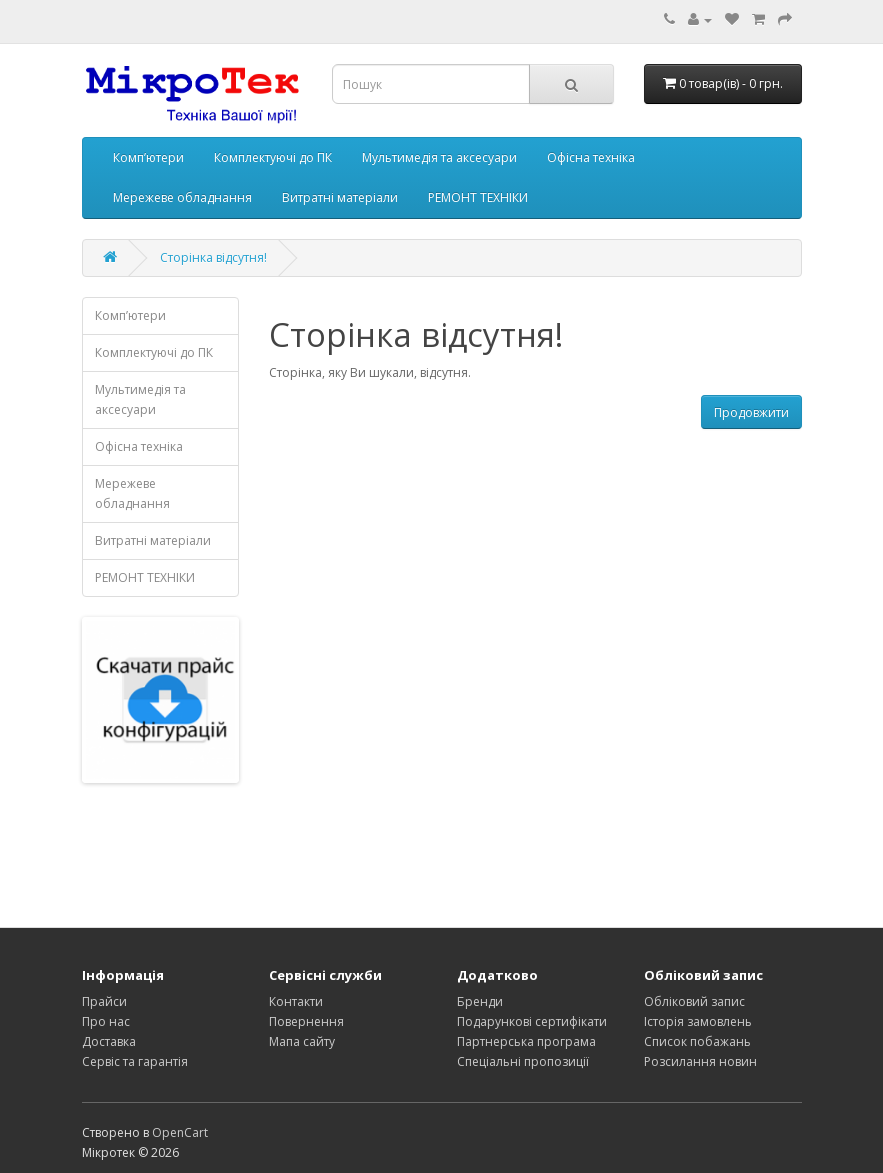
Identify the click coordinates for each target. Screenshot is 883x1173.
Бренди (480, 1001)
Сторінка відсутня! (213, 257)
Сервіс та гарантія (135, 1061)
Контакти (296, 1001)
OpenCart (180, 1132)
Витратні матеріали (340, 197)
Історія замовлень (698, 1021)
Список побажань (697, 1041)
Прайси (104, 1001)
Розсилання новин (700, 1061)
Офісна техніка (591, 157)
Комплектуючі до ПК (273, 157)
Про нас (106, 1021)
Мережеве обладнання (182, 197)
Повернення (306, 1021)
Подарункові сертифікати (532, 1021)
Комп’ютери (148, 157)
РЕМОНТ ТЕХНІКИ (478, 197)
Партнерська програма (526, 1041)
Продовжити (751, 412)
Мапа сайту (302, 1041)
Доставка (109, 1041)
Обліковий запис (694, 1001)
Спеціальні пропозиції (523, 1061)
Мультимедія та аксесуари (439, 157)
